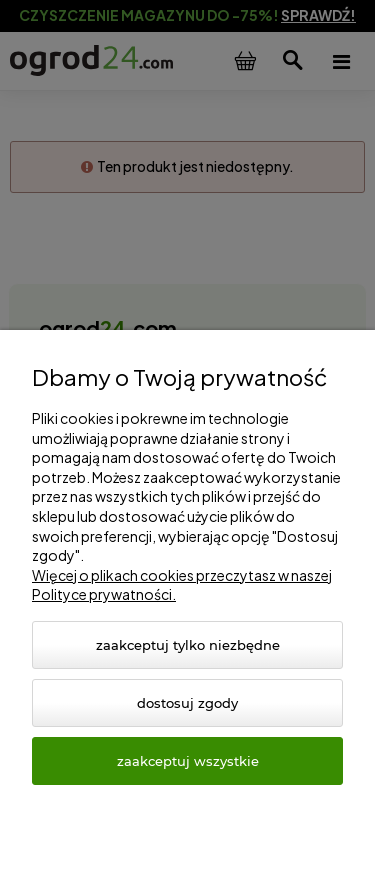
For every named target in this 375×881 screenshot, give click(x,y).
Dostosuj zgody (187, 703)
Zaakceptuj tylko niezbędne (188, 645)
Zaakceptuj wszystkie (188, 761)
